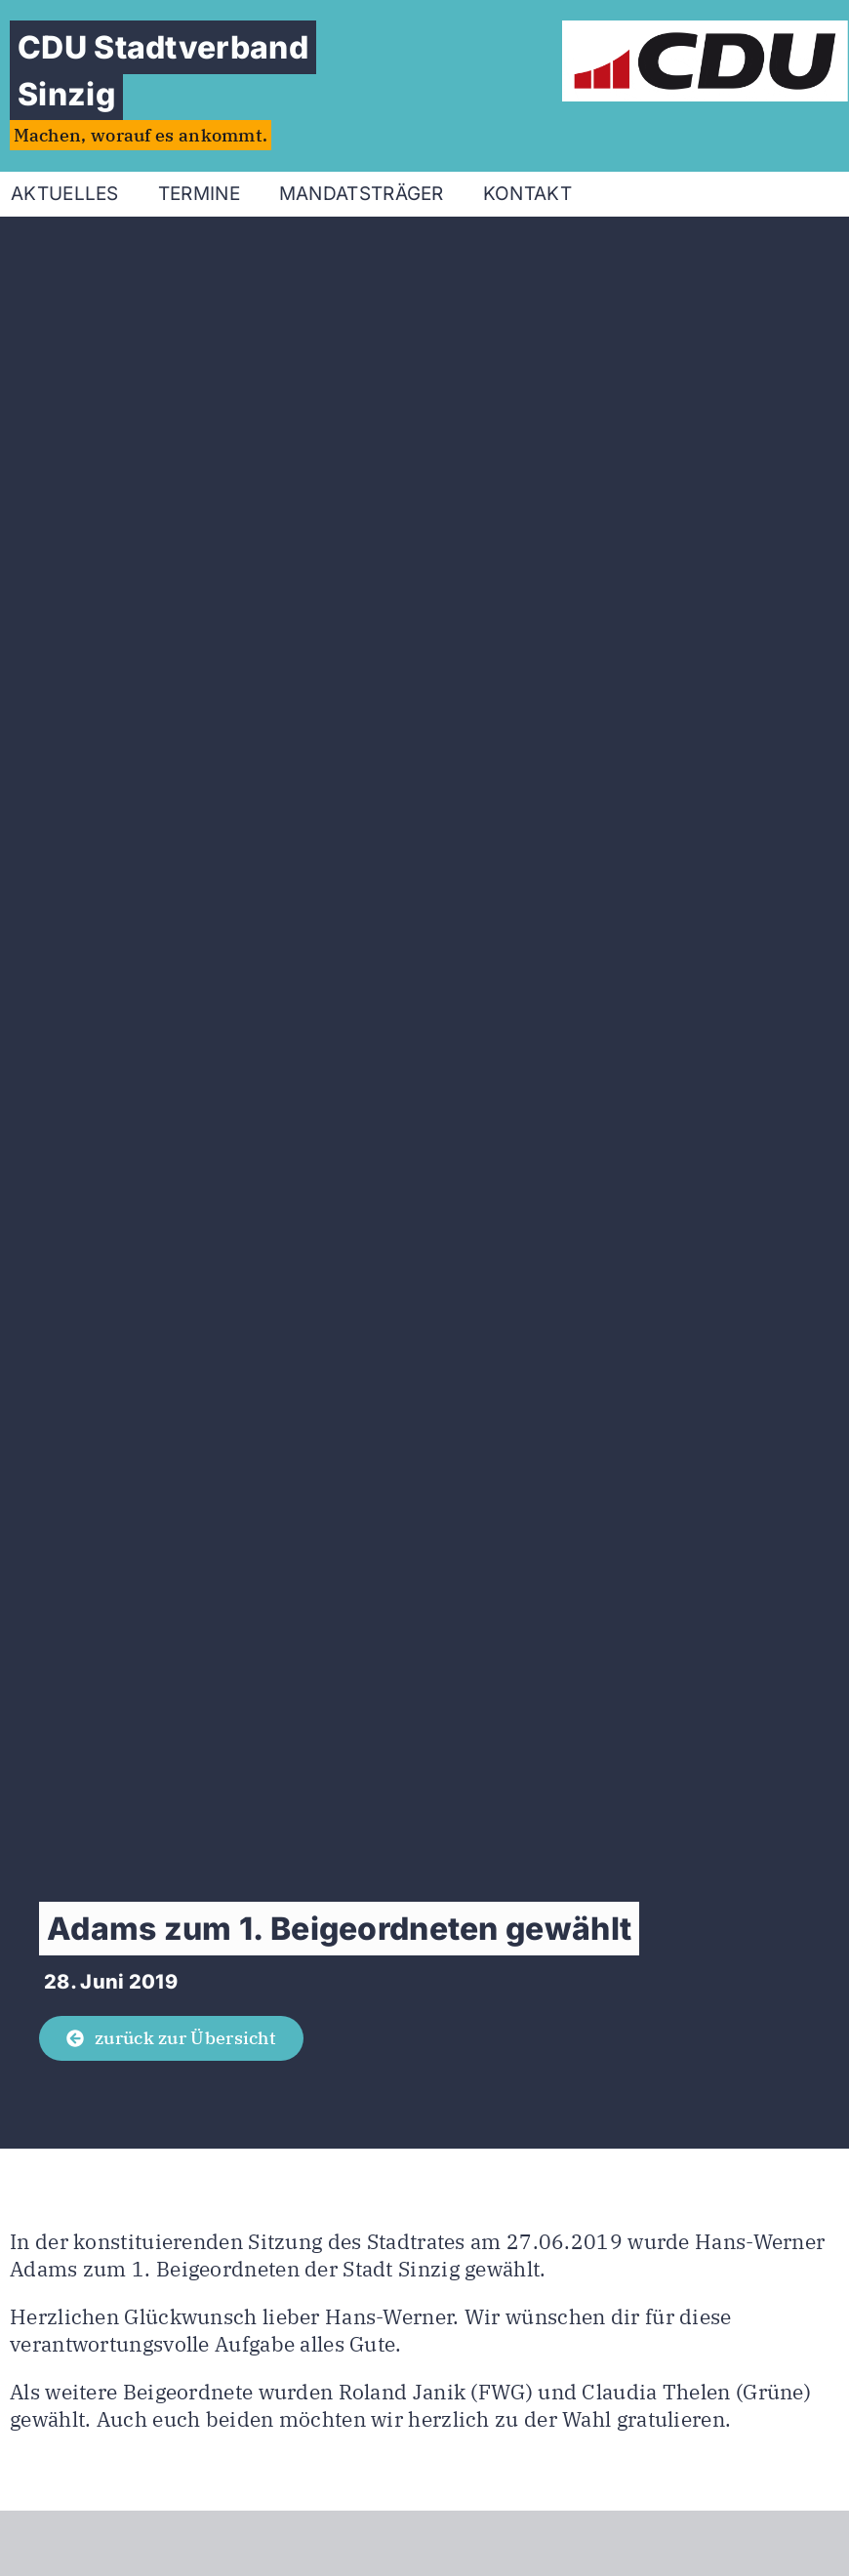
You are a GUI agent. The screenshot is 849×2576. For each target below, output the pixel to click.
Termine (199, 193)
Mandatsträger (361, 193)
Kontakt (527, 193)
